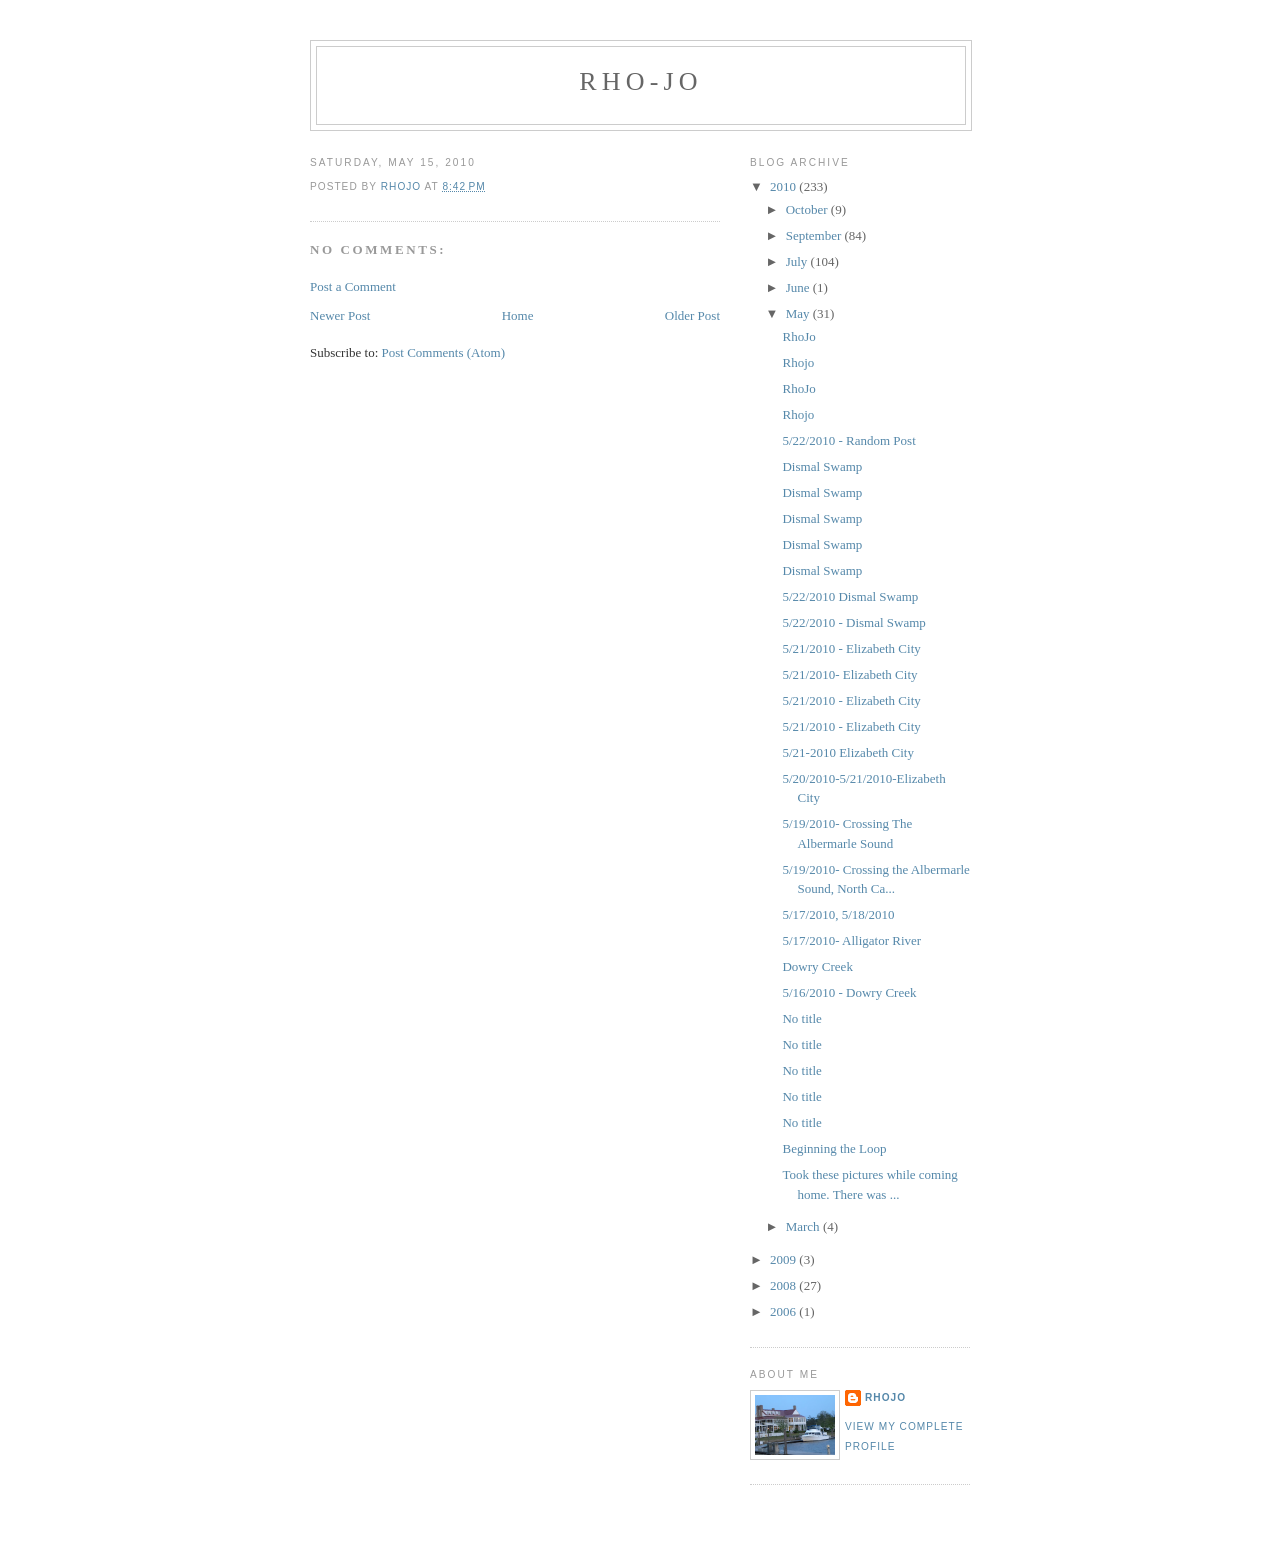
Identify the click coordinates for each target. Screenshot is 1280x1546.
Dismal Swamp (822, 466)
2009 (784, 1259)
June (799, 287)
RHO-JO (641, 81)
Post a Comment (353, 286)
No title (801, 1018)
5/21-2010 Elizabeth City (847, 752)
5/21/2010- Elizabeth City (849, 674)
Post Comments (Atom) (444, 352)
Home (518, 315)
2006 (784, 1311)
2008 (784, 1285)
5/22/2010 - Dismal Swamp (853, 622)
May (799, 313)
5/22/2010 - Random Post (848, 440)
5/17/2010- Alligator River (851, 940)
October (808, 209)
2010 (784, 186)
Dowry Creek (817, 966)
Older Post (692, 315)
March (804, 1226)
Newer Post (340, 315)
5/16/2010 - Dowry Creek (849, 992)
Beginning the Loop (834, 1148)
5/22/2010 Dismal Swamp (850, 596)
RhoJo (798, 336)
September (815, 235)
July (798, 261)
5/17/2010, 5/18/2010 (838, 914)
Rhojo (798, 362)
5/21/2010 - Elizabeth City (851, 648)
